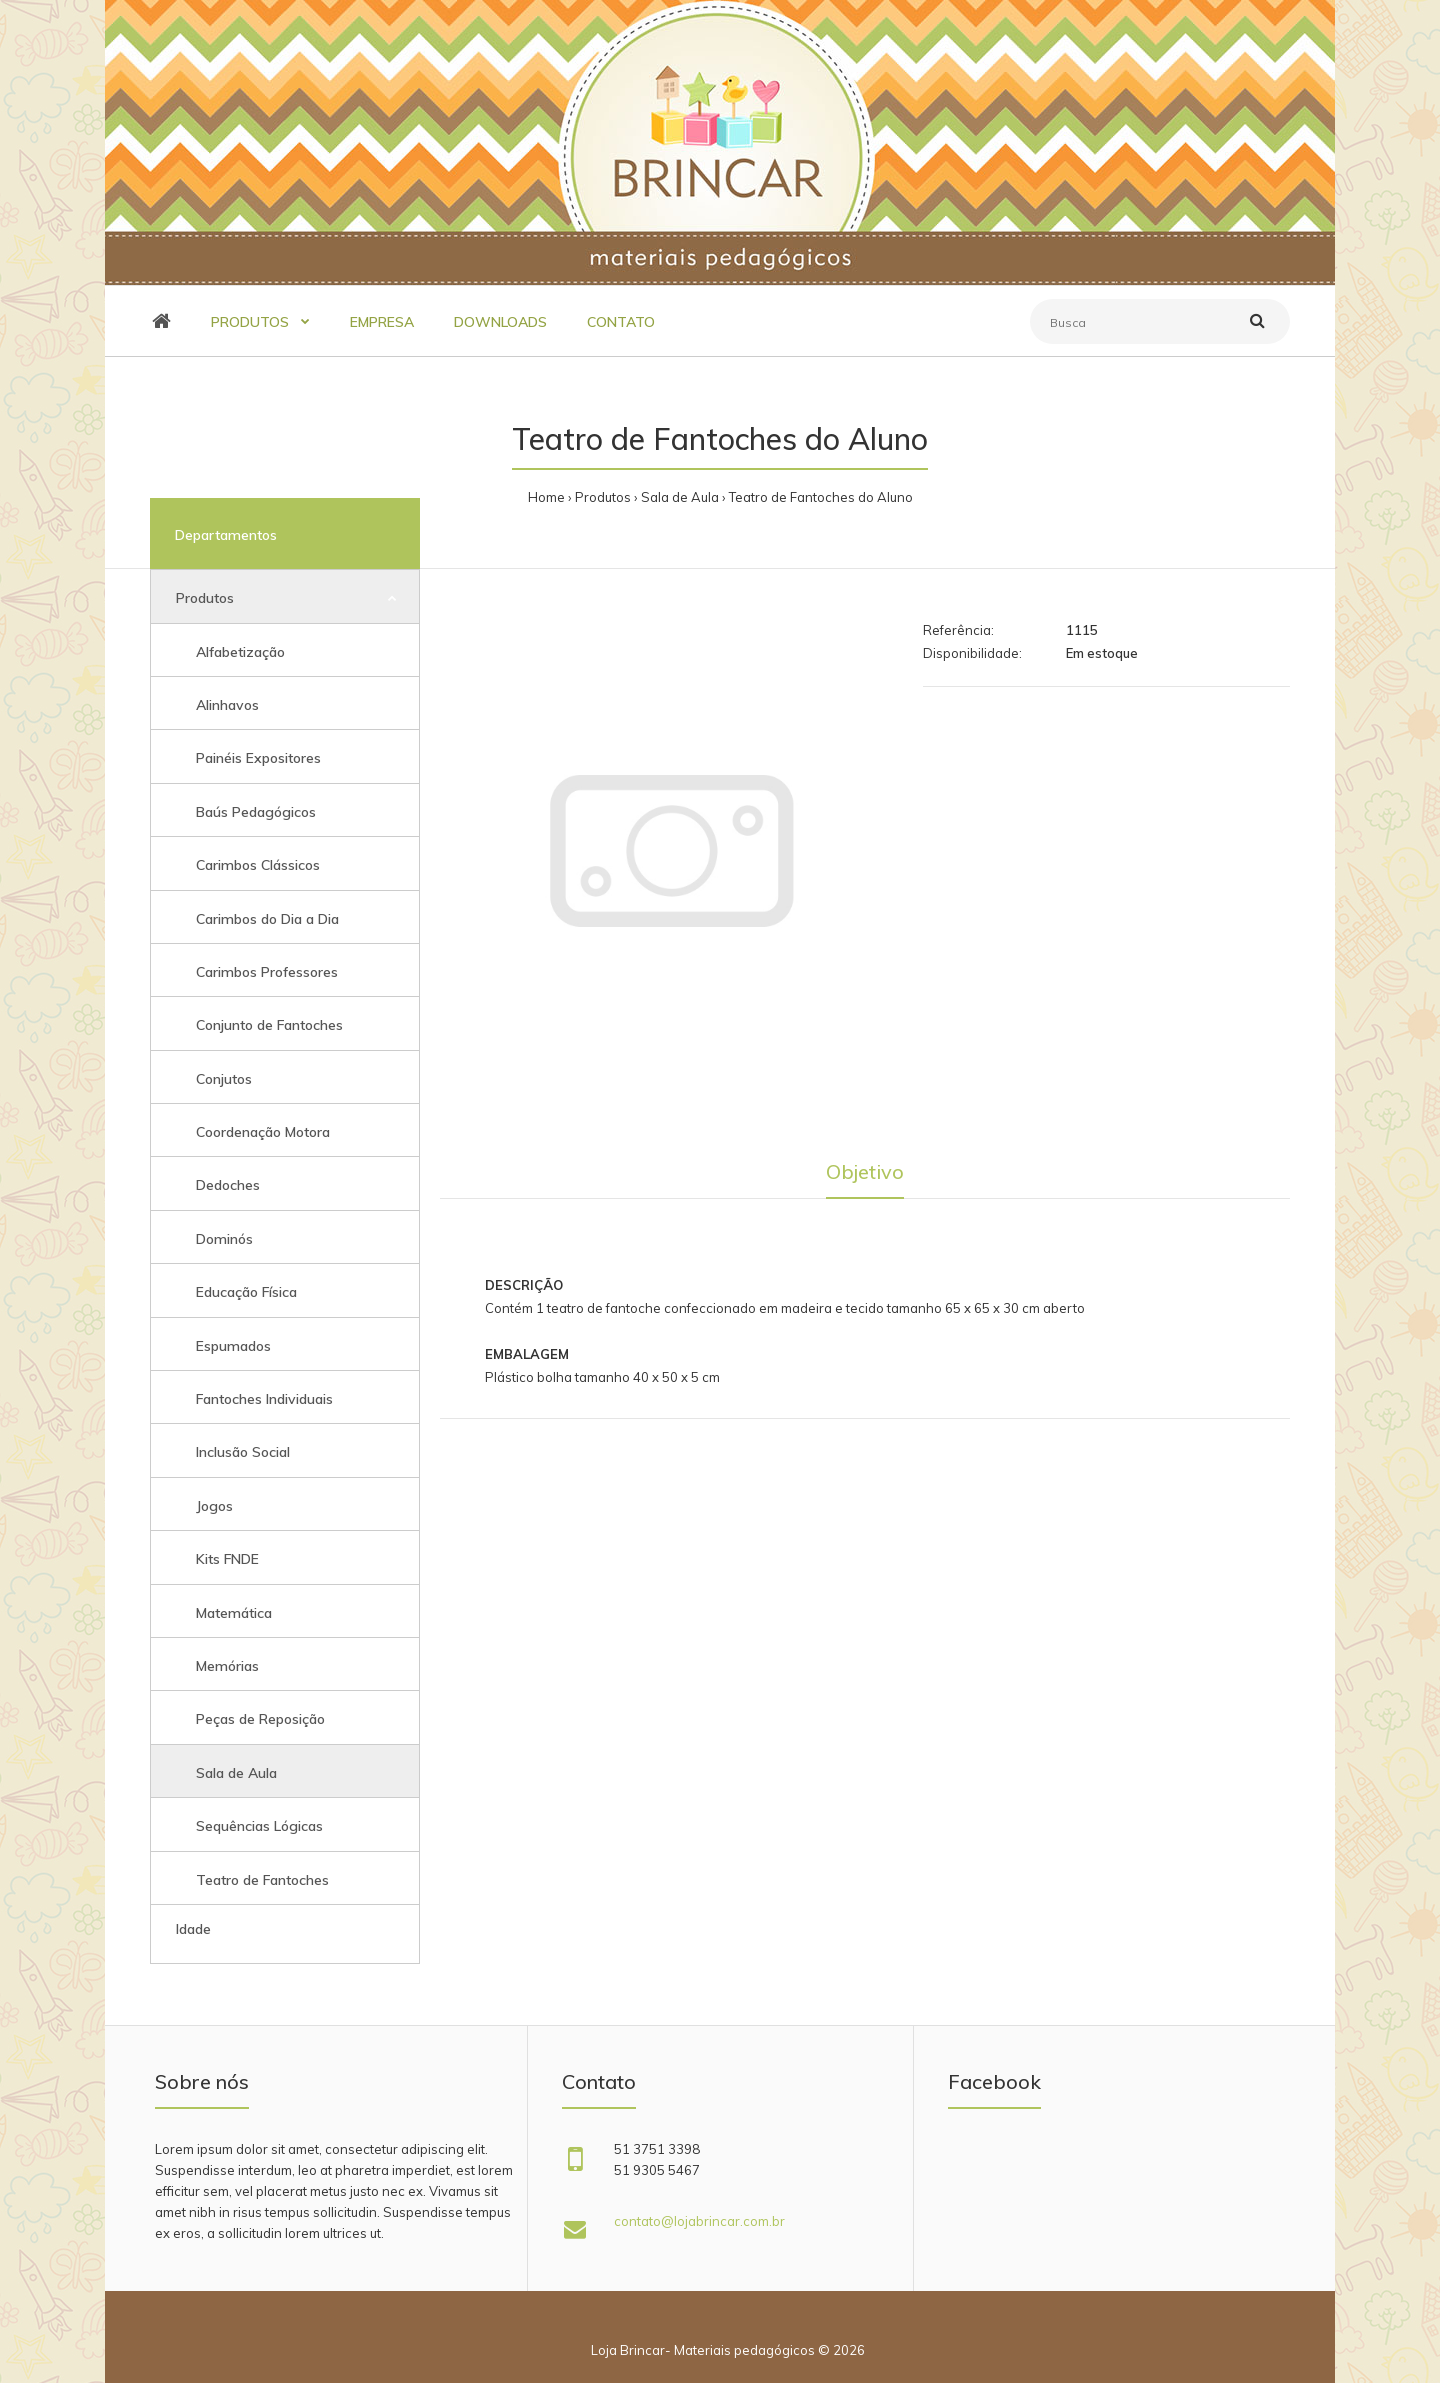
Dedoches (228, 1185)
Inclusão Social (243, 1452)
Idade (193, 1929)
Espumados (233, 1346)
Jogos (214, 1506)
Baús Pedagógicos (256, 812)
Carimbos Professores (267, 972)
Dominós (224, 1239)
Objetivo (865, 1171)
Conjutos (224, 1079)
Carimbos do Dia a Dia (267, 919)
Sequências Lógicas (259, 1826)
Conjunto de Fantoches (269, 1025)
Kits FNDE (227, 1559)
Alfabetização (240, 652)
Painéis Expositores (258, 758)
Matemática (234, 1613)
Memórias (227, 1666)
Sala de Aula (680, 497)
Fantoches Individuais (264, 1399)
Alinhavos (227, 705)
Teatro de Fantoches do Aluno (821, 497)
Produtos (603, 497)
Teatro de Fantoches (262, 1880)
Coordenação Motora (263, 1132)
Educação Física (246, 1292)
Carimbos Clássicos (258, 865)
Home (546, 497)
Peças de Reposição (260, 1719)
